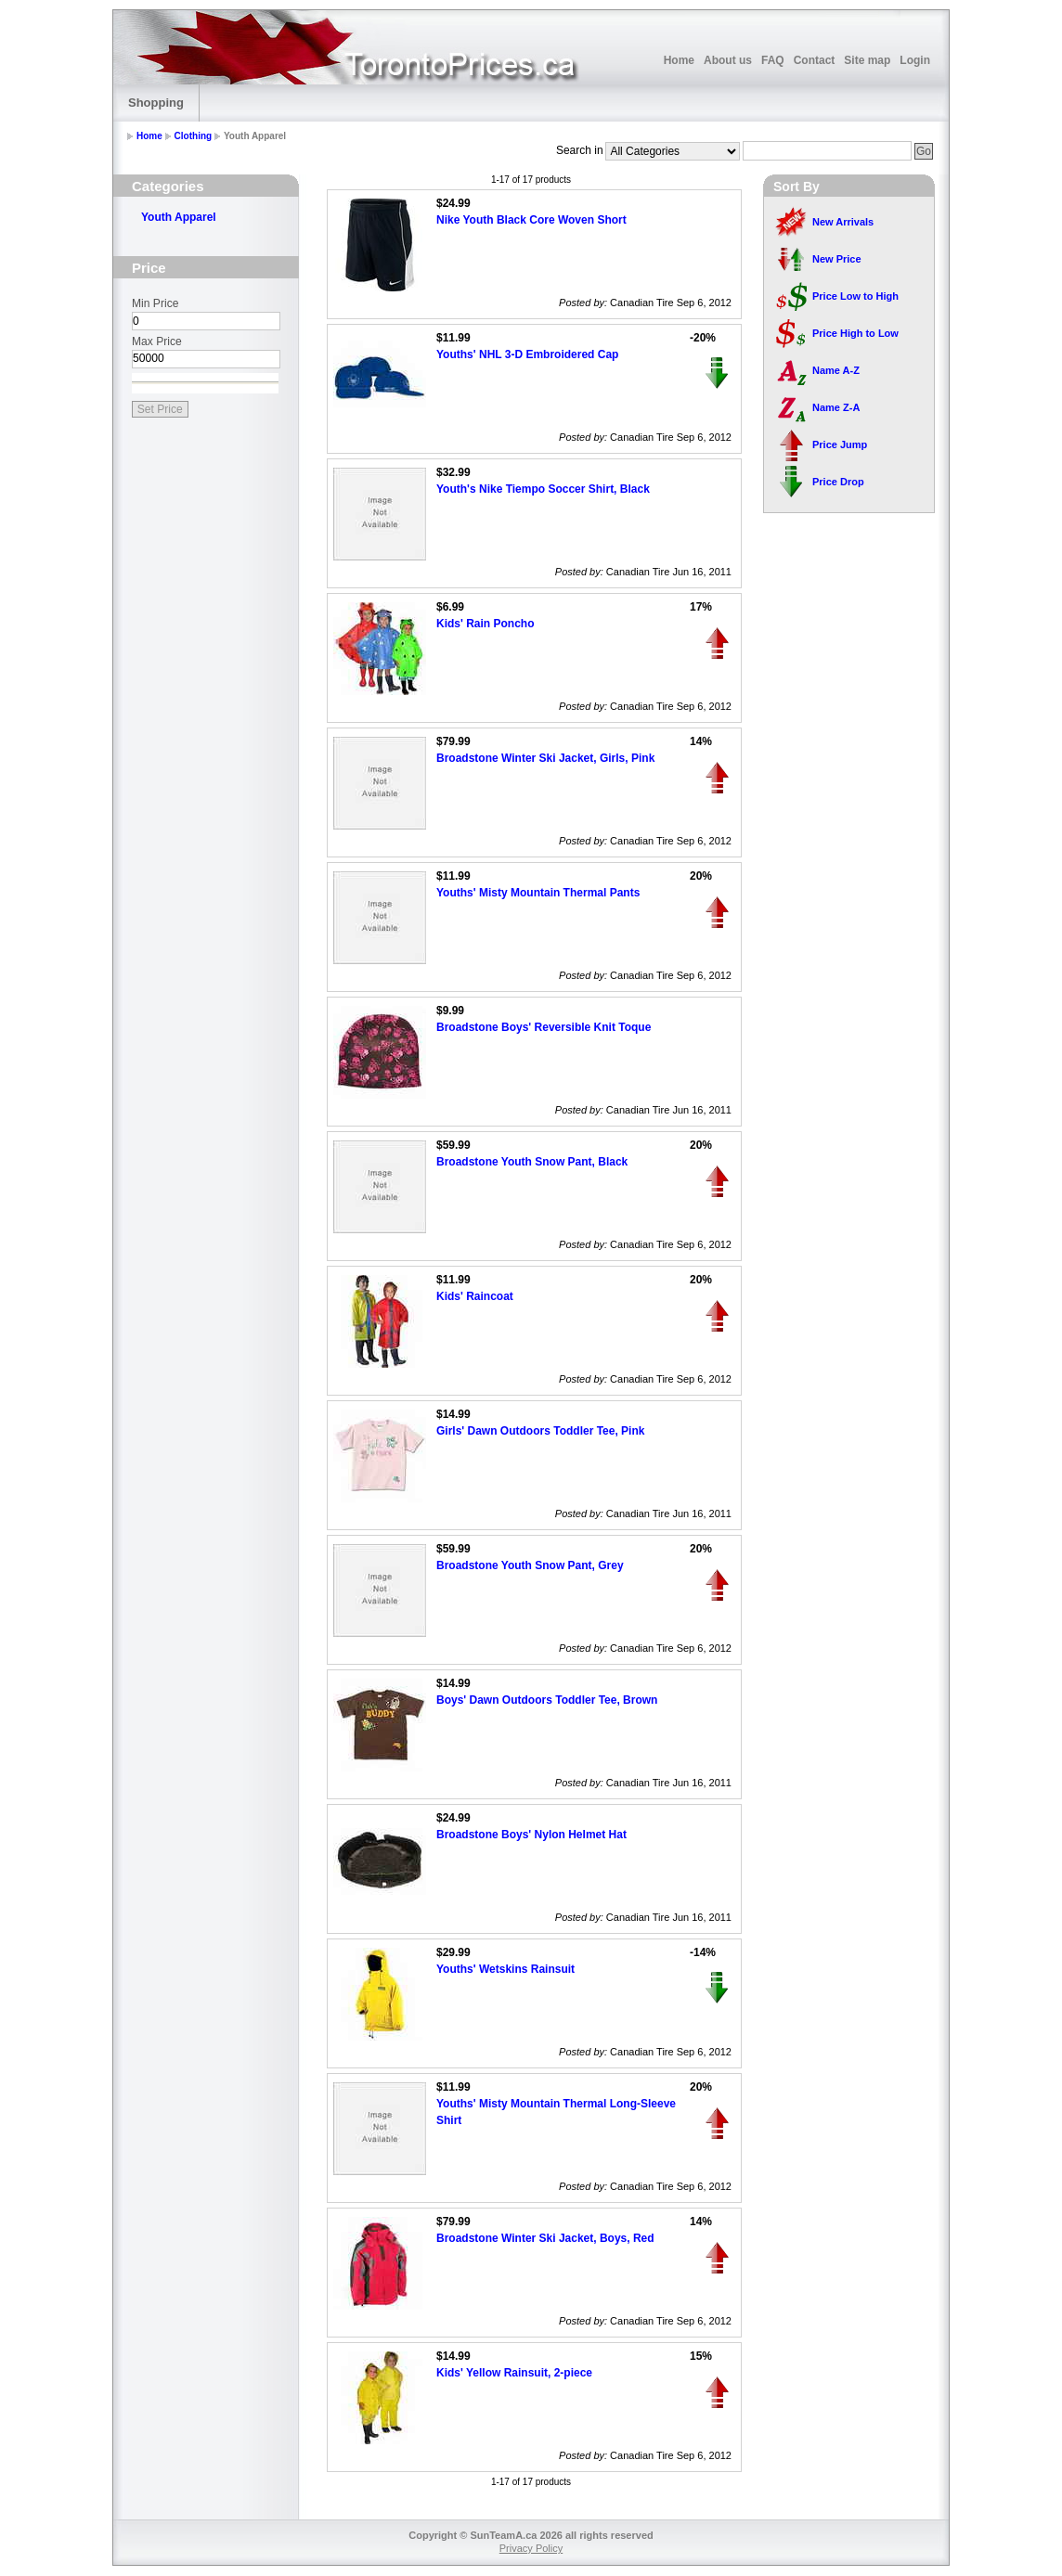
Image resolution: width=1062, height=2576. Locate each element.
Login (915, 60)
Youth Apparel (178, 217)
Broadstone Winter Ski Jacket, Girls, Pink (545, 758)
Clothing (194, 136)
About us (728, 60)
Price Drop (838, 481)
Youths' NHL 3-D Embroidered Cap (527, 354)
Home (679, 60)
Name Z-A (836, 407)
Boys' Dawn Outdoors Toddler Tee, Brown (546, 1700)
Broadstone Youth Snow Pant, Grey (530, 1565)
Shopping (156, 102)
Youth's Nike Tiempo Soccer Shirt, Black (543, 489)
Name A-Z (836, 370)
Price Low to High (855, 296)
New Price (836, 258)
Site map (867, 60)
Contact (814, 60)
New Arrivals (843, 221)
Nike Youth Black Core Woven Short (531, 219)
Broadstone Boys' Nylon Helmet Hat (531, 1834)
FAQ (772, 60)
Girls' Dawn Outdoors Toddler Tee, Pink (540, 1430)
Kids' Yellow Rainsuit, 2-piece (514, 2372)
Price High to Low (855, 333)
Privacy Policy (531, 2548)
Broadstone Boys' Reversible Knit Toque (543, 1027)
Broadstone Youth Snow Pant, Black (532, 1161)
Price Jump (839, 444)
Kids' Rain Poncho (485, 623)
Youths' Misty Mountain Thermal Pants (538, 892)
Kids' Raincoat (474, 1296)
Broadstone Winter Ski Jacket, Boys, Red (545, 2238)
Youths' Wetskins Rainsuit (505, 1969)
